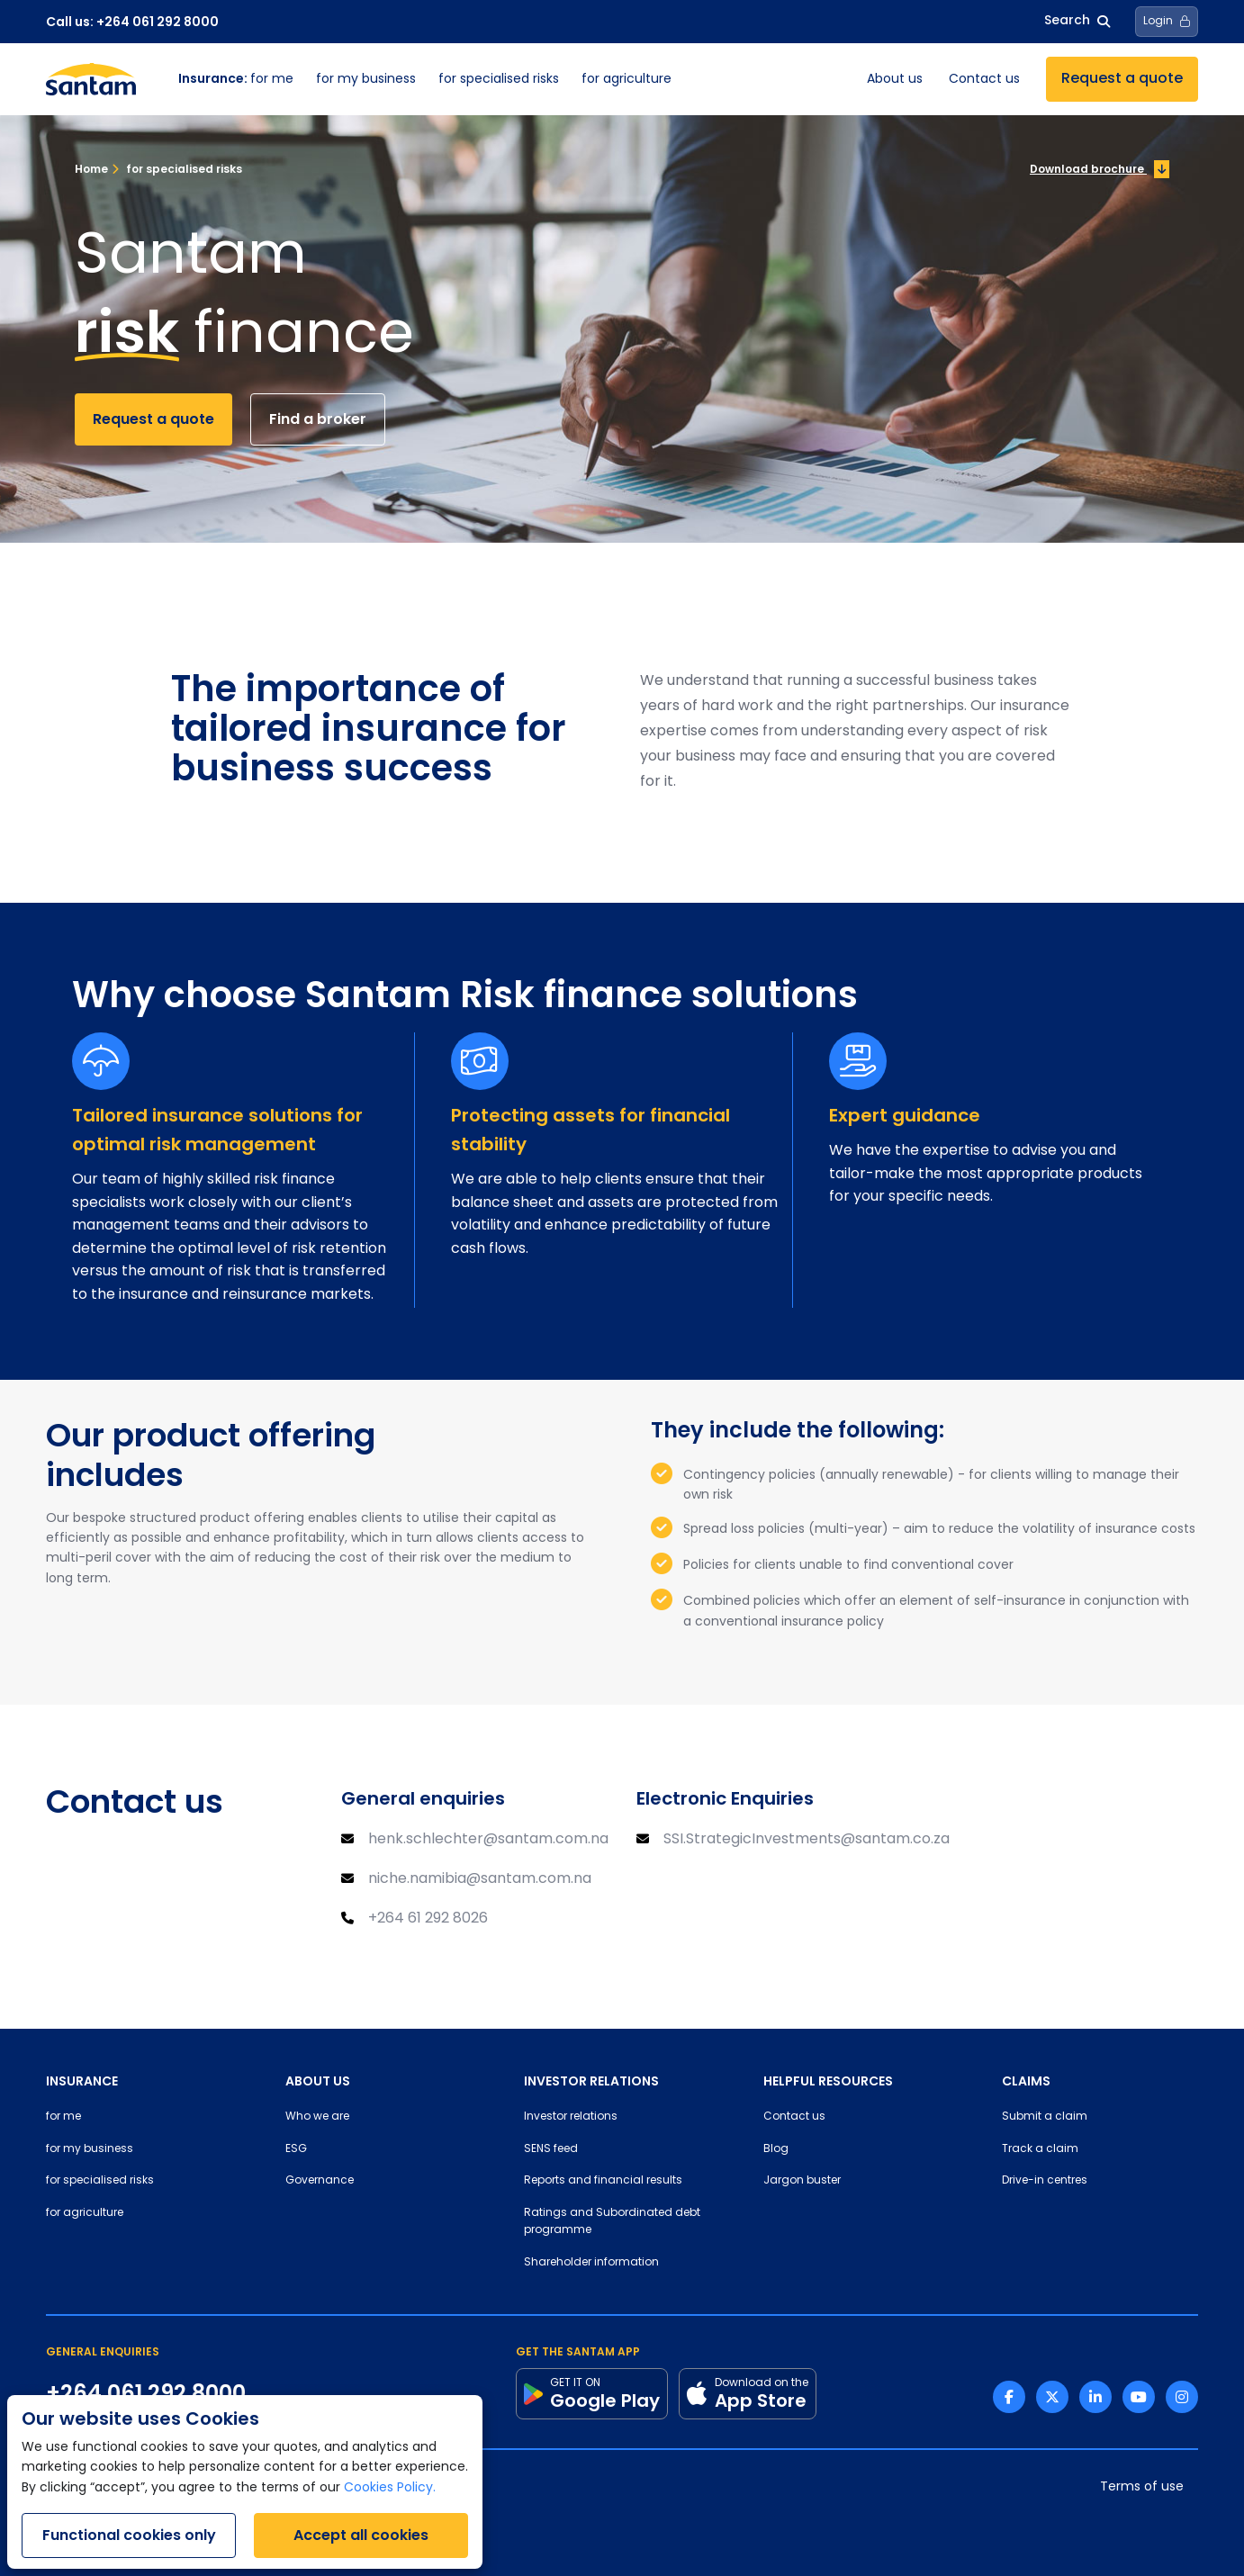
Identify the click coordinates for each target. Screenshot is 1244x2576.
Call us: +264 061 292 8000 (132, 22)
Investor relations (570, 2117)
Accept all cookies (360, 2535)
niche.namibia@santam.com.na (479, 1879)
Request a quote (1122, 79)
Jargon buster (802, 2180)
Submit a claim (1044, 2117)
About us (895, 79)
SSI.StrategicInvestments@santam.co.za (806, 1840)
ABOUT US (317, 2081)
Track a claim (1040, 2149)
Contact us (984, 79)
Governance (319, 2180)
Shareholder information (591, 2262)
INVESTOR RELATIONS (591, 2081)
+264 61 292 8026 (428, 1919)
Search (1077, 21)
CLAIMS (1026, 2081)
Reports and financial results (603, 2180)
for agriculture (626, 79)
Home (91, 168)
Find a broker (317, 419)
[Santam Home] (91, 79)
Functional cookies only (129, 2535)
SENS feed (551, 2149)
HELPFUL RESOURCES (828, 2081)
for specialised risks (498, 79)
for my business (366, 79)
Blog (776, 2149)
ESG (296, 2149)
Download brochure (1099, 169)
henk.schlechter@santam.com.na (488, 1840)
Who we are (317, 2117)
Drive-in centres (1044, 2180)
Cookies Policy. (390, 2488)
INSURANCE (82, 2081)
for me (235, 79)
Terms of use (1142, 2487)
